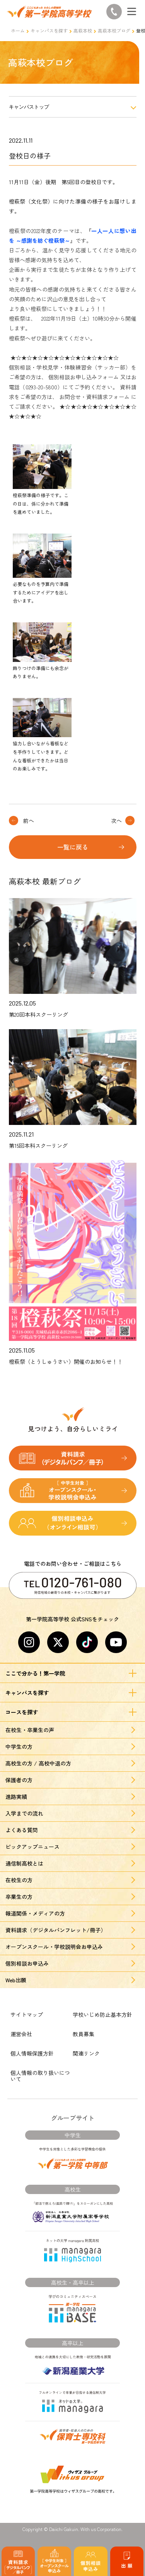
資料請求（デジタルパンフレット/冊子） (55, 1930)
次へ (116, 820)
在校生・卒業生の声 (29, 1730)
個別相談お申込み (27, 1963)
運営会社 (21, 2034)
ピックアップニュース (32, 1846)
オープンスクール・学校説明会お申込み (54, 1947)
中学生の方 (18, 1746)
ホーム (18, 30)
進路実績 (16, 1796)
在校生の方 (18, 1880)
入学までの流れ (24, 1813)
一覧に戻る (72, 847)
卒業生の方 (18, 1896)
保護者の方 (18, 1780)
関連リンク (86, 2053)
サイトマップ (26, 2014)
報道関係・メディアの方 (35, 1913)
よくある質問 (21, 1830)
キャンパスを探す (49, 30)
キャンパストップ (29, 107)
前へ (28, 820)
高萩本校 (82, 30)
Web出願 (15, 1980)
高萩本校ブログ (114, 30)
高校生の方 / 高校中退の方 (38, 1763)
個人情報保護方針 (32, 2053)
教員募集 (83, 2034)
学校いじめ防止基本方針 (102, 2014)
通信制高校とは (24, 1863)
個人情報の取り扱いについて (40, 2076)
